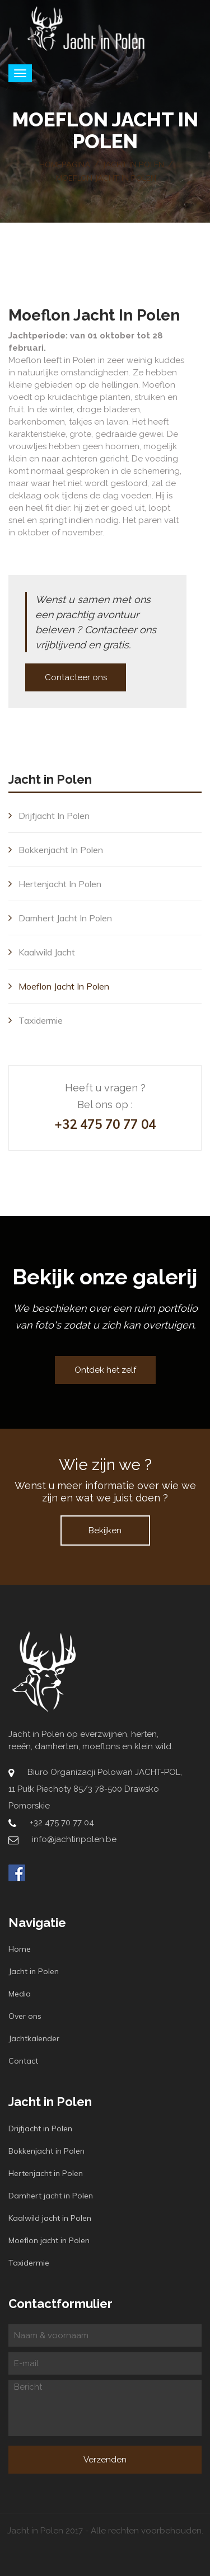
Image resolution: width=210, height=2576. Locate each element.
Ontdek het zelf (105, 1370)
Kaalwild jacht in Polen (49, 2218)
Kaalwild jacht (41, 952)
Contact (23, 2061)
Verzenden (105, 2460)
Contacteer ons (76, 677)
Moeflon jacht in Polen (58, 986)
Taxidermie (35, 1020)
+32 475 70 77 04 (105, 1124)
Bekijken (105, 1530)
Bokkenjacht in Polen (55, 849)
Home (19, 1949)
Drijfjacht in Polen (49, 815)
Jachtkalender (33, 2038)
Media (19, 1994)
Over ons (24, 2016)
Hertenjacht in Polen (54, 884)
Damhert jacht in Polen (60, 918)
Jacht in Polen (33, 1971)
